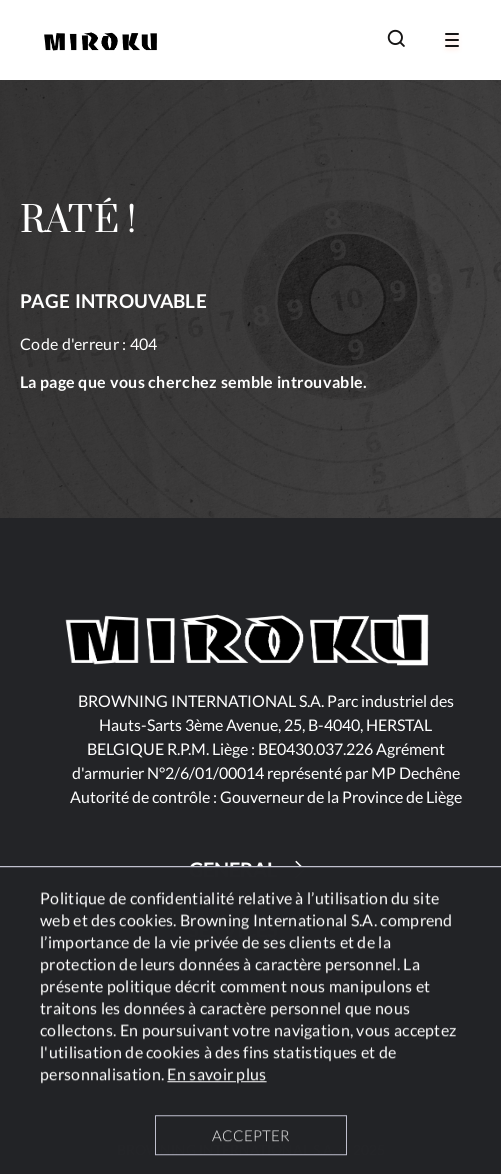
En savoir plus (216, 1076)
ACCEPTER (250, 1138)
